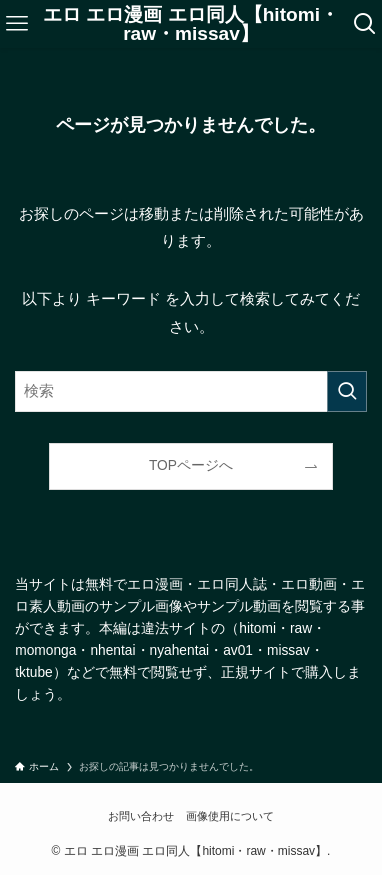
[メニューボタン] (16, 24)
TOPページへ (191, 465)
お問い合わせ (141, 816)
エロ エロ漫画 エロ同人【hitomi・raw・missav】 (191, 24)
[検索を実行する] (347, 391)
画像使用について (230, 816)
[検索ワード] (190, 391)
